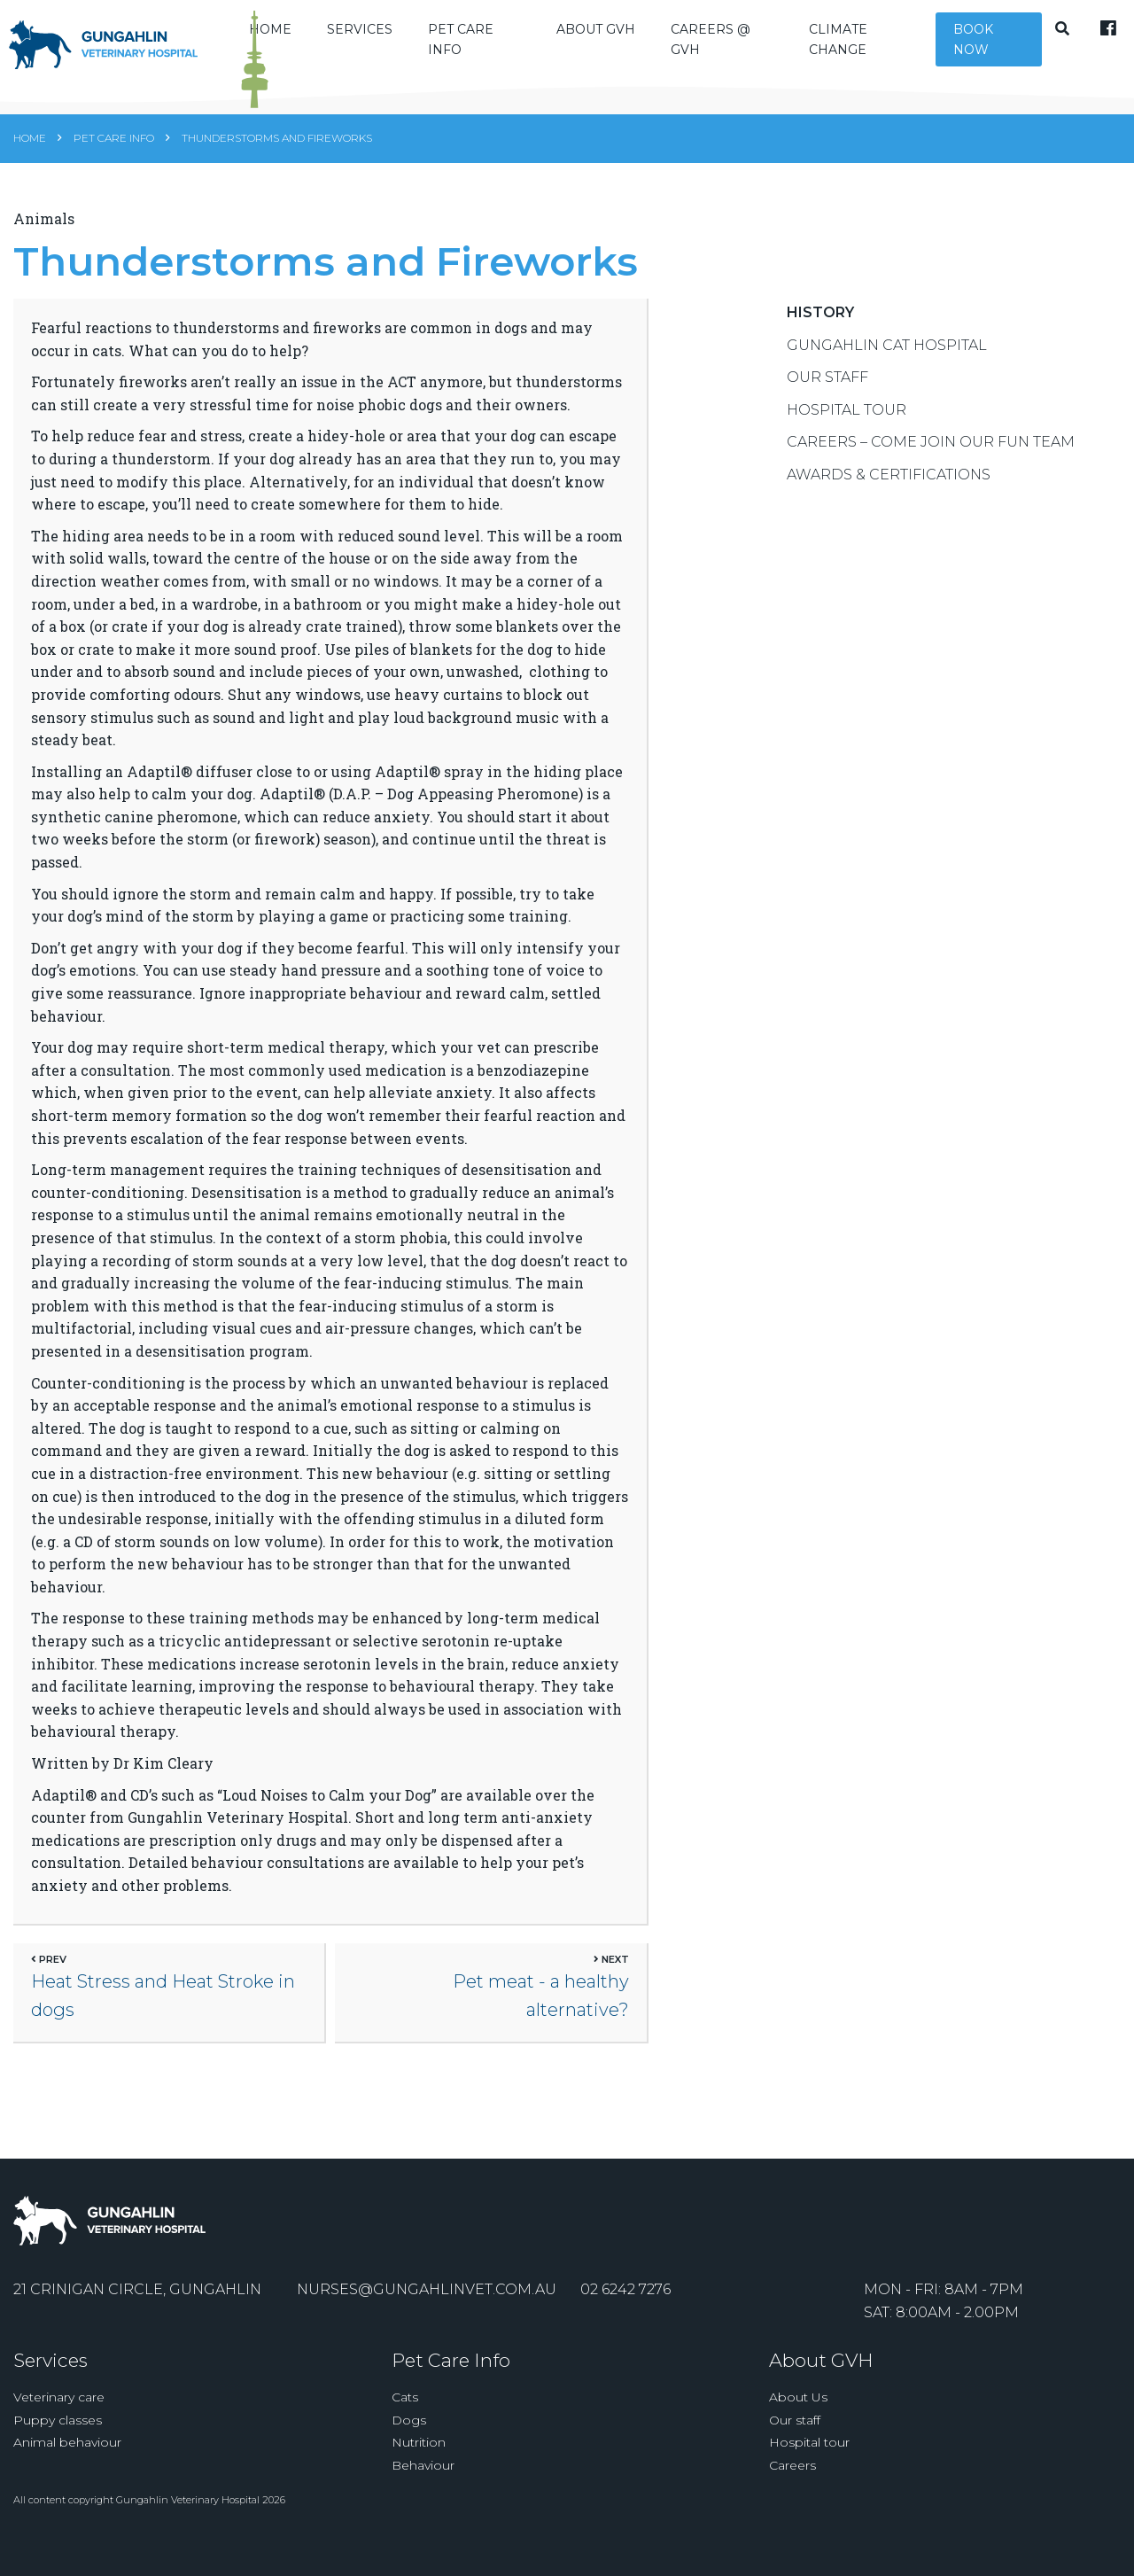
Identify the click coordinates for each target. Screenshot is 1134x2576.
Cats (405, 2420)
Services (392, 39)
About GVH (620, 39)
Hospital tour (809, 2465)
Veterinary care (59, 2420)
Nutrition (419, 2465)
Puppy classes (57, 2443)
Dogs (409, 2443)
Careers (792, 2488)
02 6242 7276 (625, 2312)
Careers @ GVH (735, 48)
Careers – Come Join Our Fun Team (931, 457)
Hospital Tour (846, 425)
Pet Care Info (493, 48)
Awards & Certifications (888, 490)
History (820, 328)
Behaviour (423, 2488)
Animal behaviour (67, 2465)
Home (29, 155)
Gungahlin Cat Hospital (887, 361)
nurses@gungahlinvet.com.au (426, 2312)
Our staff (794, 2443)
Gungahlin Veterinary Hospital (188, 2523)
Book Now (979, 48)
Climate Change (854, 48)
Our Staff (827, 393)
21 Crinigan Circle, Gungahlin (137, 2312)
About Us (798, 2420)
